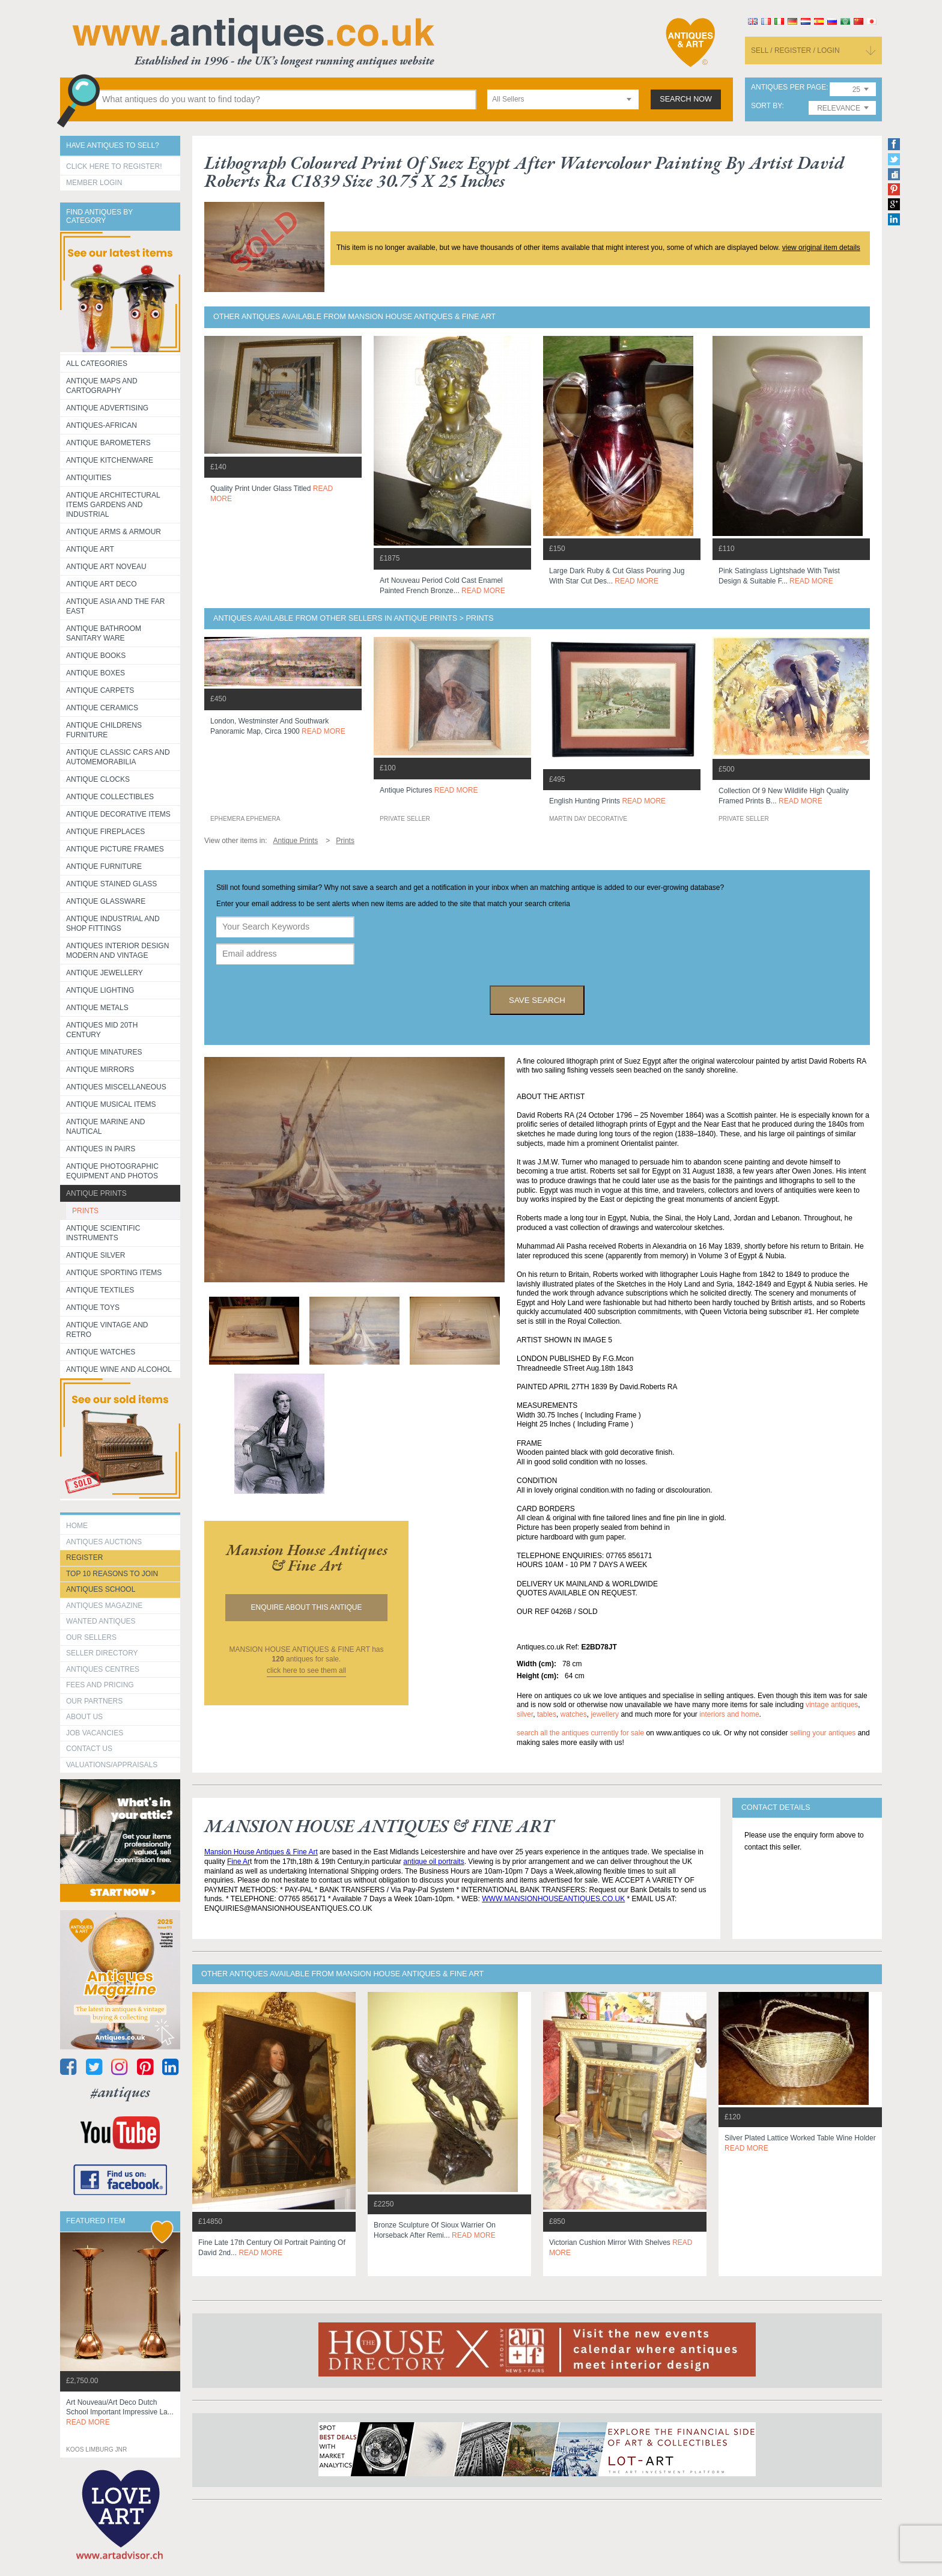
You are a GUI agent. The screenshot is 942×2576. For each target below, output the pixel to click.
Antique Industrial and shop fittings (113, 924)
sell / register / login (795, 50)
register (84, 1557)
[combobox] (563, 99)
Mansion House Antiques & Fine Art (261, 1852)
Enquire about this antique (306, 1607)
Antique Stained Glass (111, 884)
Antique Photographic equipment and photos (112, 1171)
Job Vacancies (94, 1733)
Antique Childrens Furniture (104, 730)
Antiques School (100, 1589)
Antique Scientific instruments (103, 1233)
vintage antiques (832, 1705)
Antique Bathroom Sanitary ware (103, 633)
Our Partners (94, 1701)
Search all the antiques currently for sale (580, 1733)
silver (525, 1714)
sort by (766, 106)
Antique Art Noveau (106, 566)
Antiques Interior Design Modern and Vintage (117, 951)
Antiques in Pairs (100, 1149)
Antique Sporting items (114, 1272)
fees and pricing (100, 1685)
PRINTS (85, 1211)
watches (574, 1714)
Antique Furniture (104, 866)
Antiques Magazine (104, 1605)
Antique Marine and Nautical (105, 1127)
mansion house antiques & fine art (306, 1557)
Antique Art (90, 549)
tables (546, 1714)
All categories (96, 363)
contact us (89, 1748)
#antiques (120, 2092)
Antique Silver (95, 1255)
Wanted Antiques (101, 1621)
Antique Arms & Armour (113, 532)
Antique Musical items (111, 1104)
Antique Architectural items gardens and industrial (113, 505)
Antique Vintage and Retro (107, 1330)
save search (537, 1000)
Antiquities (88, 477)
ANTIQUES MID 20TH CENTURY (102, 1030)
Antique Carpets (100, 690)
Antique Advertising (107, 408)
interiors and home (729, 1714)
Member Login (94, 182)
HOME (77, 1525)
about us (84, 1717)
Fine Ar (238, 1861)
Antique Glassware (105, 901)
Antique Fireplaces (105, 831)
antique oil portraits (433, 1861)
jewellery (605, 1714)
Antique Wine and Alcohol (119, 1369)
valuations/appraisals (111, 1765)
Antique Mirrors (100, 1069)
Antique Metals (97, 1007)
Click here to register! (114, 166)
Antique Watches (100, 1352)
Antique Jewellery (104, 973)
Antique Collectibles (110, 797)
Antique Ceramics (102, 708)
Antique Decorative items (118, 814)
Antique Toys (93, 1307)
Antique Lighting (100, 990)
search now (686, 99)
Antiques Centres (102, 1669)
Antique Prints (96, 1193)
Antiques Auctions (104, 1542)
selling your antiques (822, 1733)
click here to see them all (306, 1670)
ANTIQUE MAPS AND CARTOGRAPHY (102, 386)
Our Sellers (91, 1637)
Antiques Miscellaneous (116, 1087)
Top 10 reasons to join (112, 1574)
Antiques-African (101, 425)
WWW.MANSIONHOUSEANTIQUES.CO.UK (553, 1899)
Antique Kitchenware (109, 460)
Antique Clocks (98, 779)
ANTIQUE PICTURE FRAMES (115, 849)
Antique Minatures (104, 1052)
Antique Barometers (108, 443)
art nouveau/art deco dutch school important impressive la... (120, 2412)
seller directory (102, 1653)
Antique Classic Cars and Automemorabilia (118, 757)
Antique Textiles (100, 1290)
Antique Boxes (95, 673)
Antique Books (96, 655)
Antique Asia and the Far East (115, 606)
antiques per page (788, 87)
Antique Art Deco (101, 584)
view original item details (821, 247)
